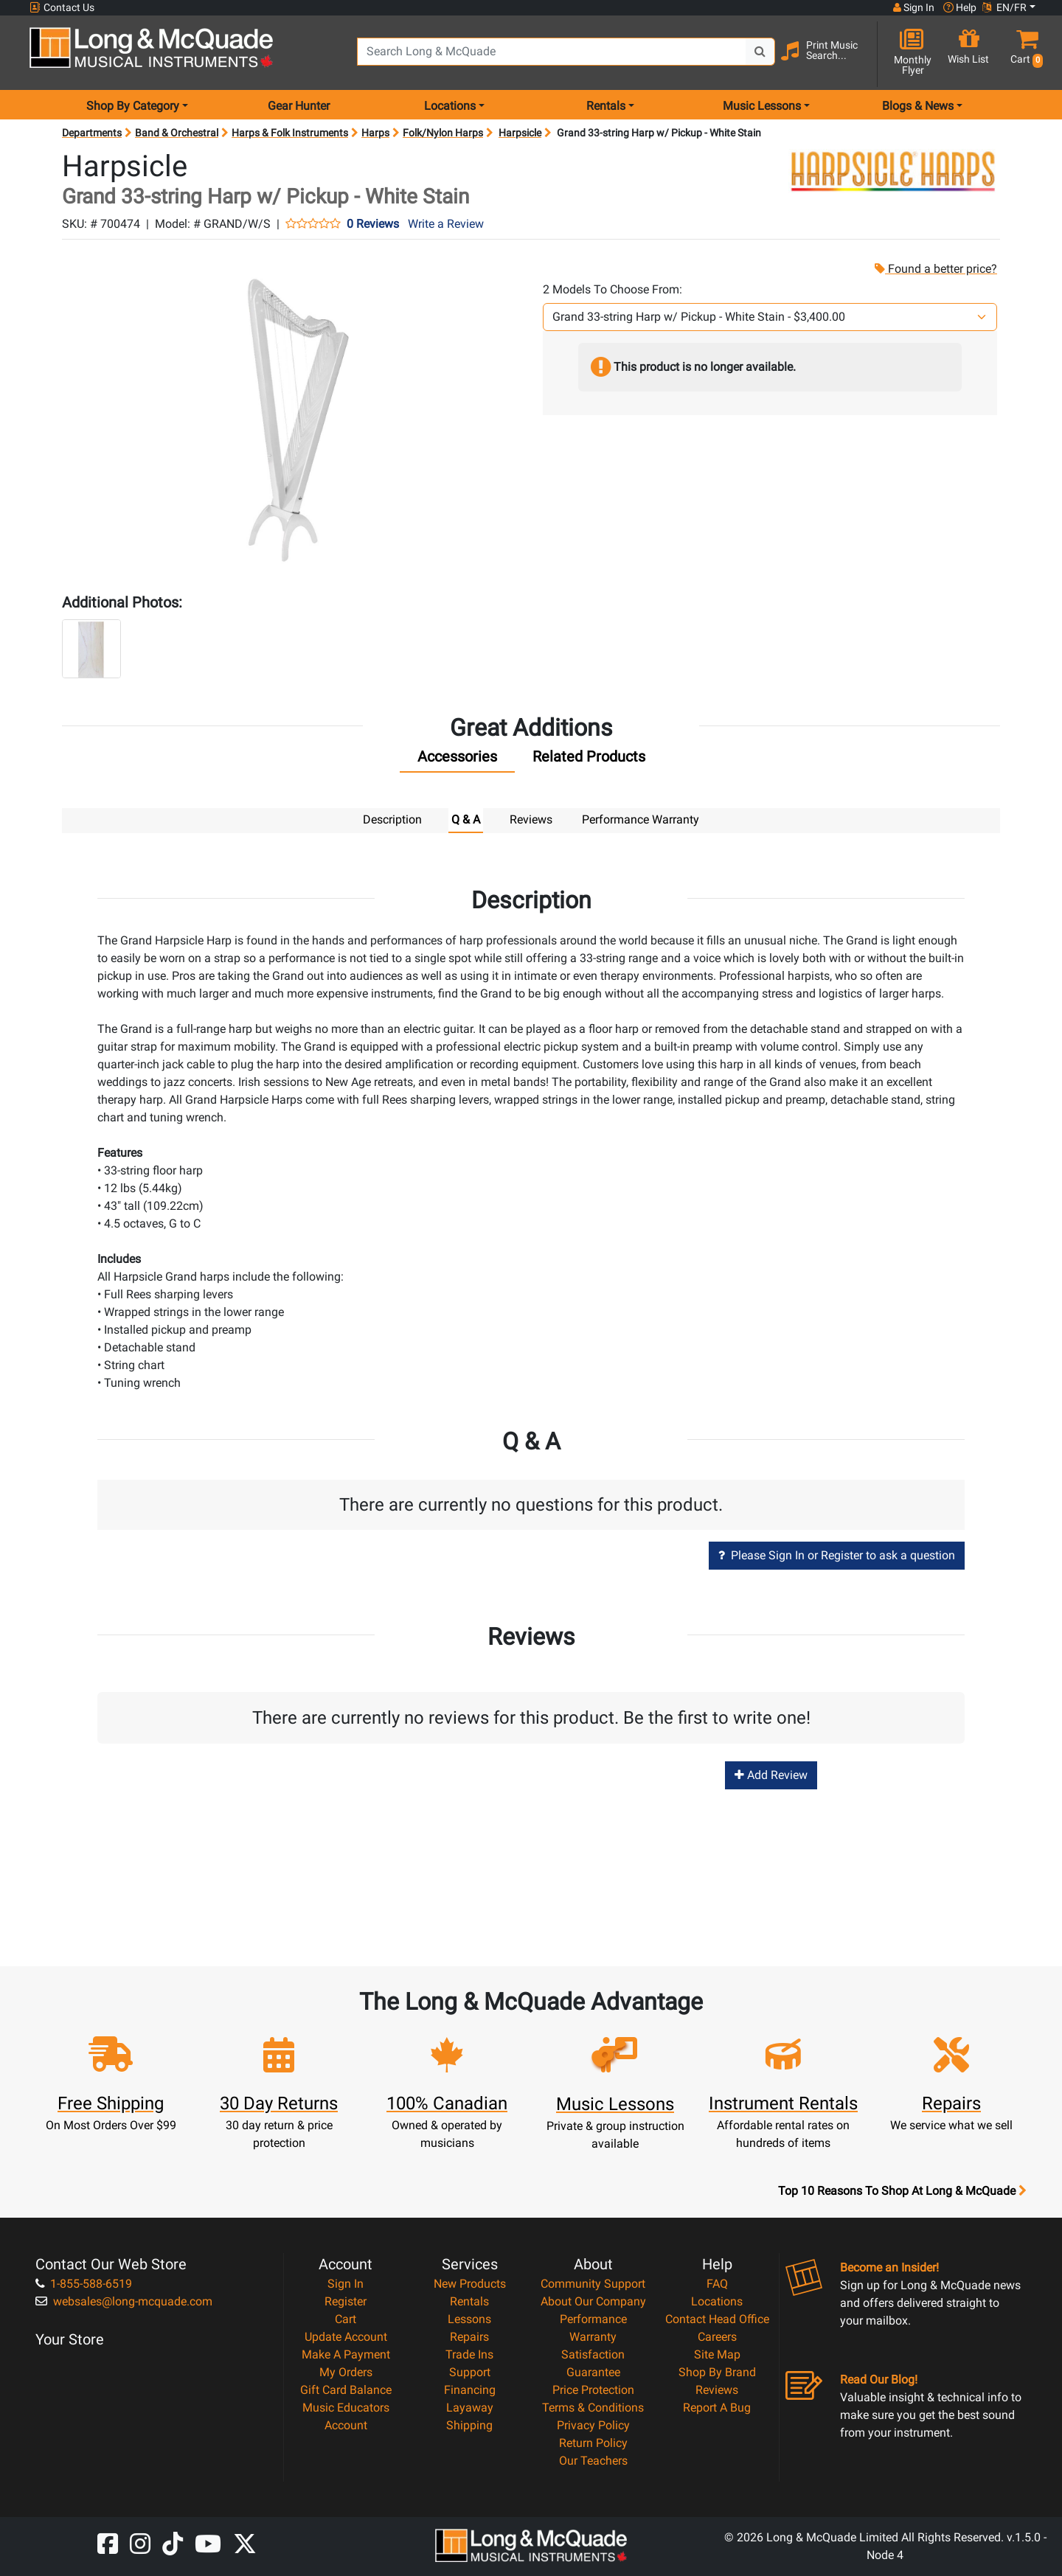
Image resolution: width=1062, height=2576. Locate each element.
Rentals (469, 2301)
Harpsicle (520, 133)
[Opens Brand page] (892, 171)
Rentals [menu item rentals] (605, 106)
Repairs (469, 2336)
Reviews (716, 2389)
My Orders (345, 2371)
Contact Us (62, 7)
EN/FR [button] (1004, 7)
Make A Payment (346, 2354)
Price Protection (593, 2389)
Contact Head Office (717, 2318)
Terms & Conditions (593, 2407)
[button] (1024, 53)
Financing (470, 2389)
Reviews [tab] (531, 819)
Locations (717, 2301)
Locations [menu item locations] (450, 106)
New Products (470, 2283)
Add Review (771, 1774)
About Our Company (593, 2301)
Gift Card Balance (346, 2389)
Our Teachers (593, 2460)
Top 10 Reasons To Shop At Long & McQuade (902, 2190)
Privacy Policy (593, 2424)
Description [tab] (392, 819)
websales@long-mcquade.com (123, 2301)
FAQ (717, 2283)
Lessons (469, 2318)
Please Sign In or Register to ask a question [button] (836, 1555)
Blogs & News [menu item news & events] (918, 106)
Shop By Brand (717, 2371)
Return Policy (593, 2442)
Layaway (469, 2407)
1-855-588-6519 (83, 2283)
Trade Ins (469, 2354)
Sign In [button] (913, 7)
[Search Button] (760, 52)
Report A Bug (717, 2407)
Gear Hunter (299, 106)
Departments (92, 133)
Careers (717, 2336)
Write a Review (446, 224)
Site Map (717, 2354)
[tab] (457, 760)
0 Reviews (373, 224)
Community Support (593, 2283)
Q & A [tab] (465, 819)
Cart (345, 2318)
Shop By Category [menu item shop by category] (132, 106)
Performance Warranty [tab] (640, 819)
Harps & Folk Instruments (290, 133)
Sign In (345, 2283)
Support (469, 2371)
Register (345, 2301)
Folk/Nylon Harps (443, 133)
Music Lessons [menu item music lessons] (762, 106)
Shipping (469, 2424)
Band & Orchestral (176, 133)
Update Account (346, 2336)
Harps (375, 133)
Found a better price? (935, 269)
